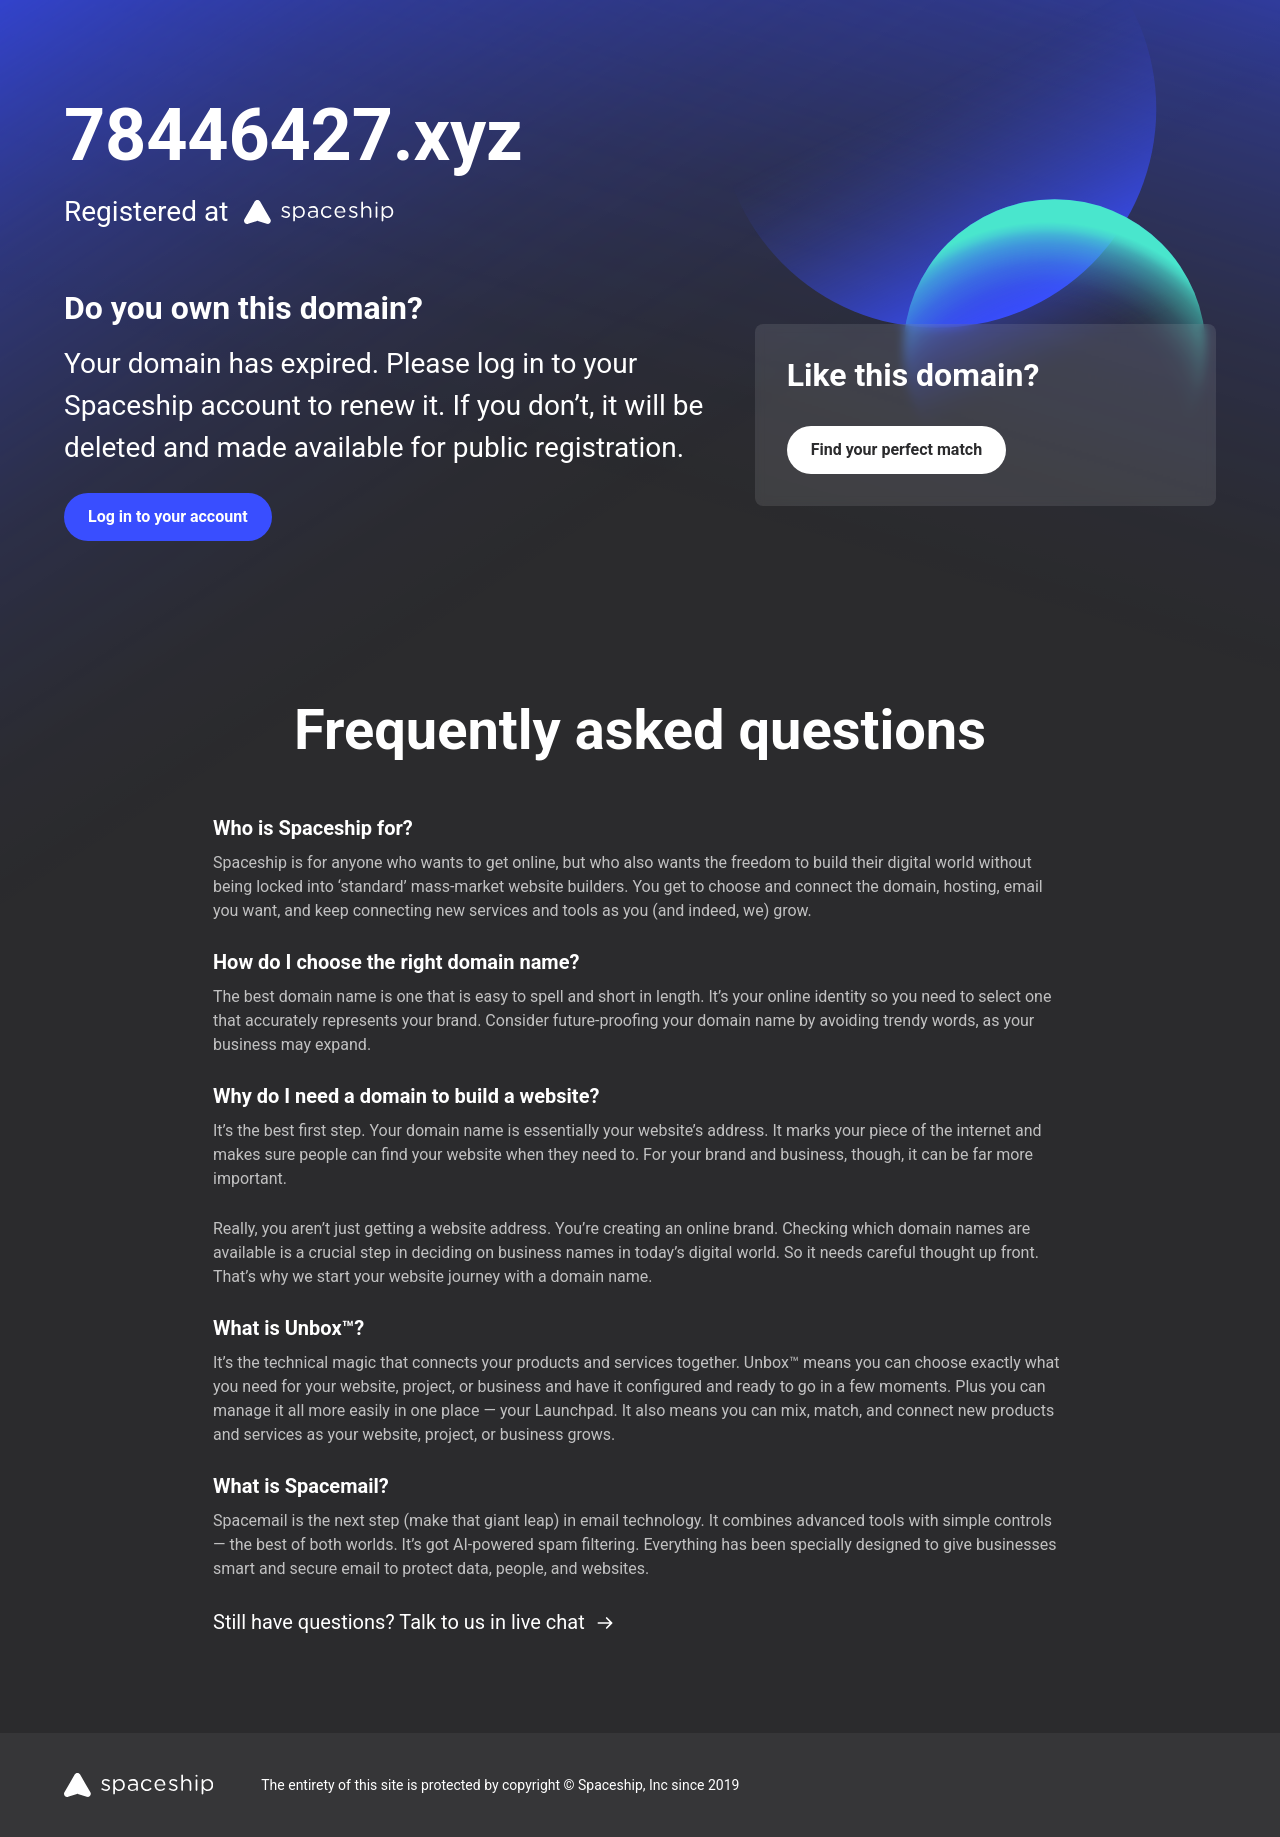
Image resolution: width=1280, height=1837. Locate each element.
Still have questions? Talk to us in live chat (414, 1622)
